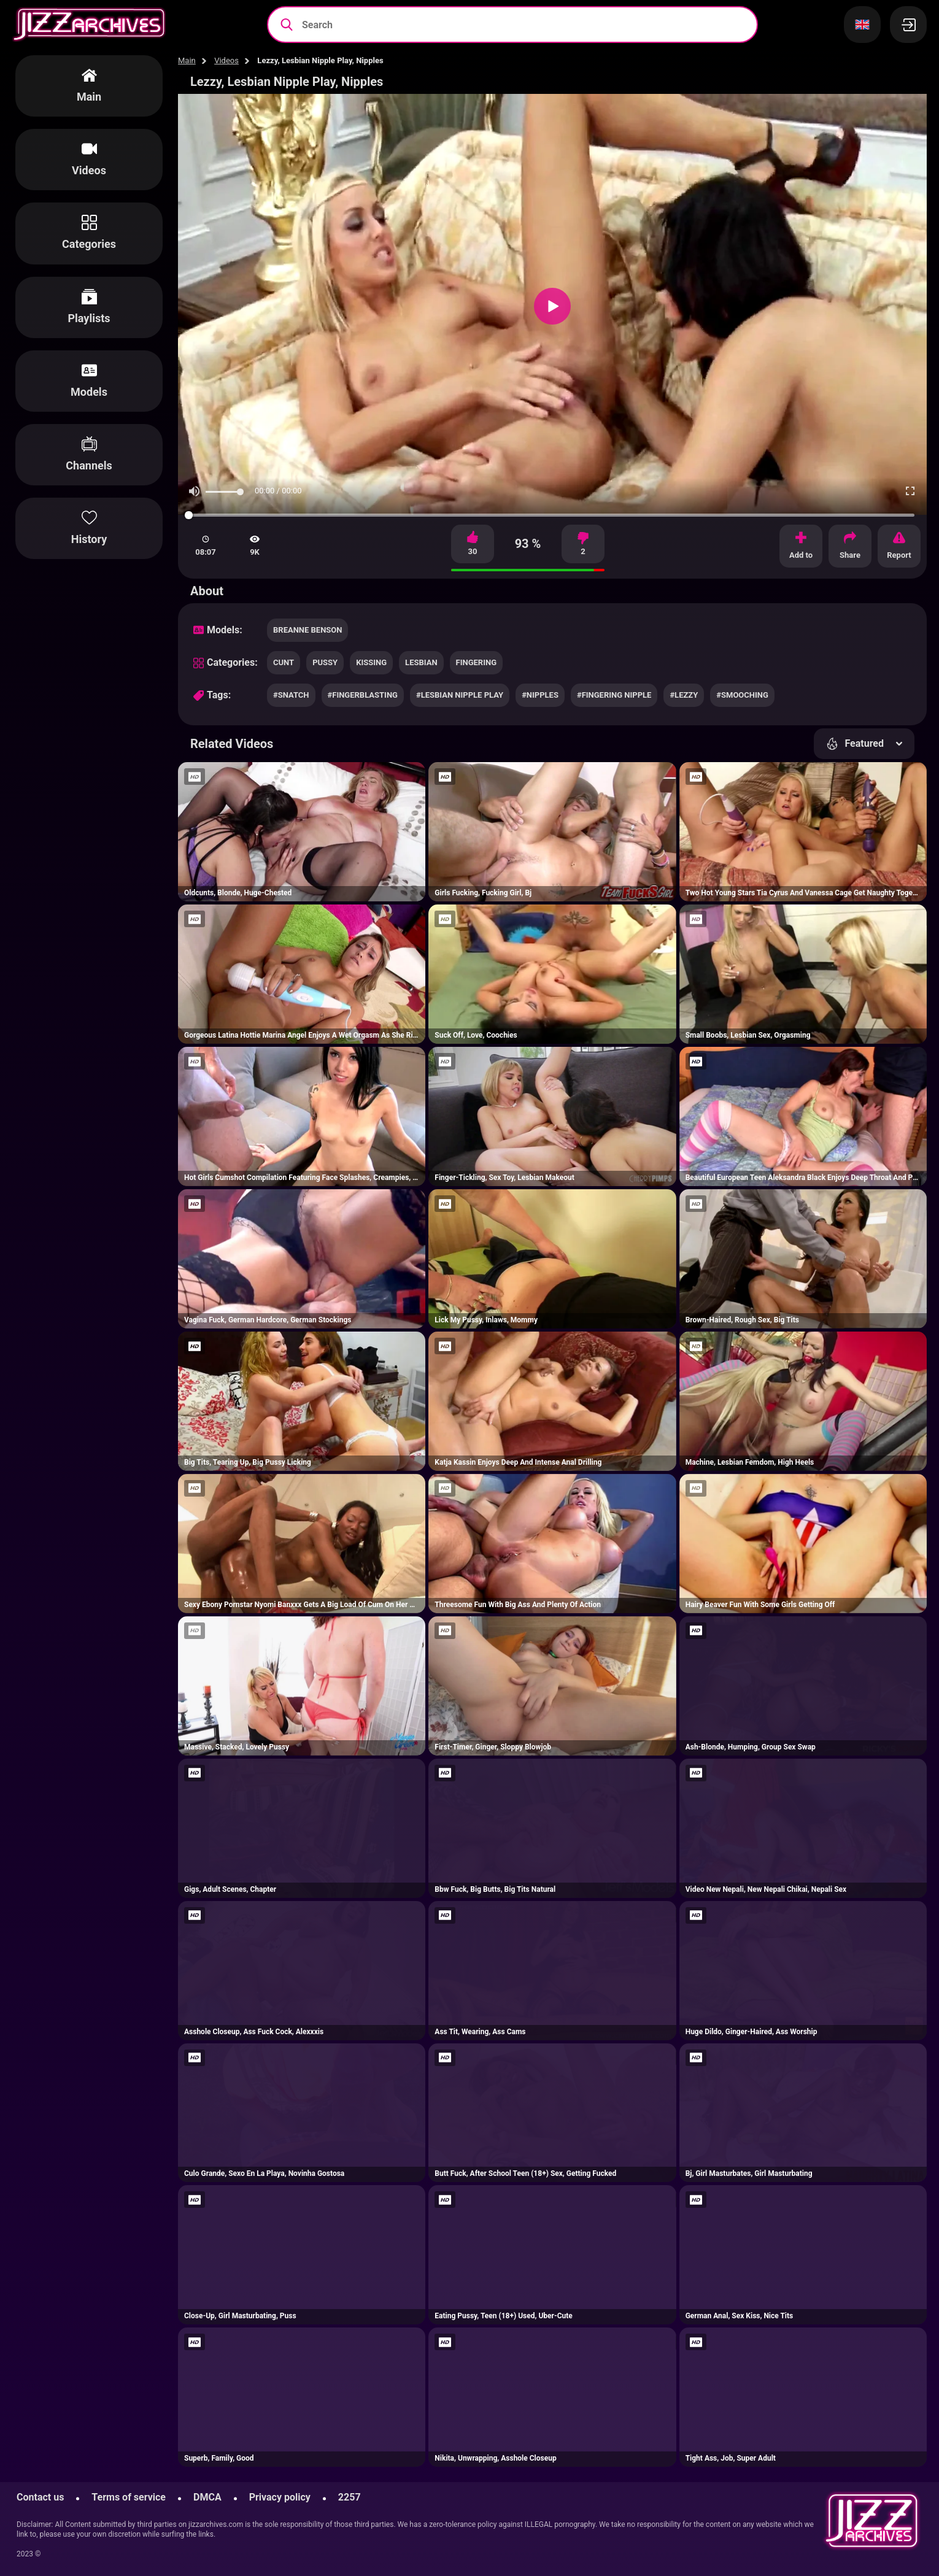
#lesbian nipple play (459, 695)
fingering (476, 662)
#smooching (742, 695)
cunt (283, 662)
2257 (349, 2497)
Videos (226, 60)
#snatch (291, 695)
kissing (371, 662)
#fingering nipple (614, 695)
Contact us (40, 2497)
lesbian (421, 662)
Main (187, 60)
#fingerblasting (363, 695)
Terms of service (128, 2497)
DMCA (207, 2497)
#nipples (540, 695)
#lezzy (684, 695)
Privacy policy (280, 2497)
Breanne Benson (307, 629)
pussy (325, 662)
